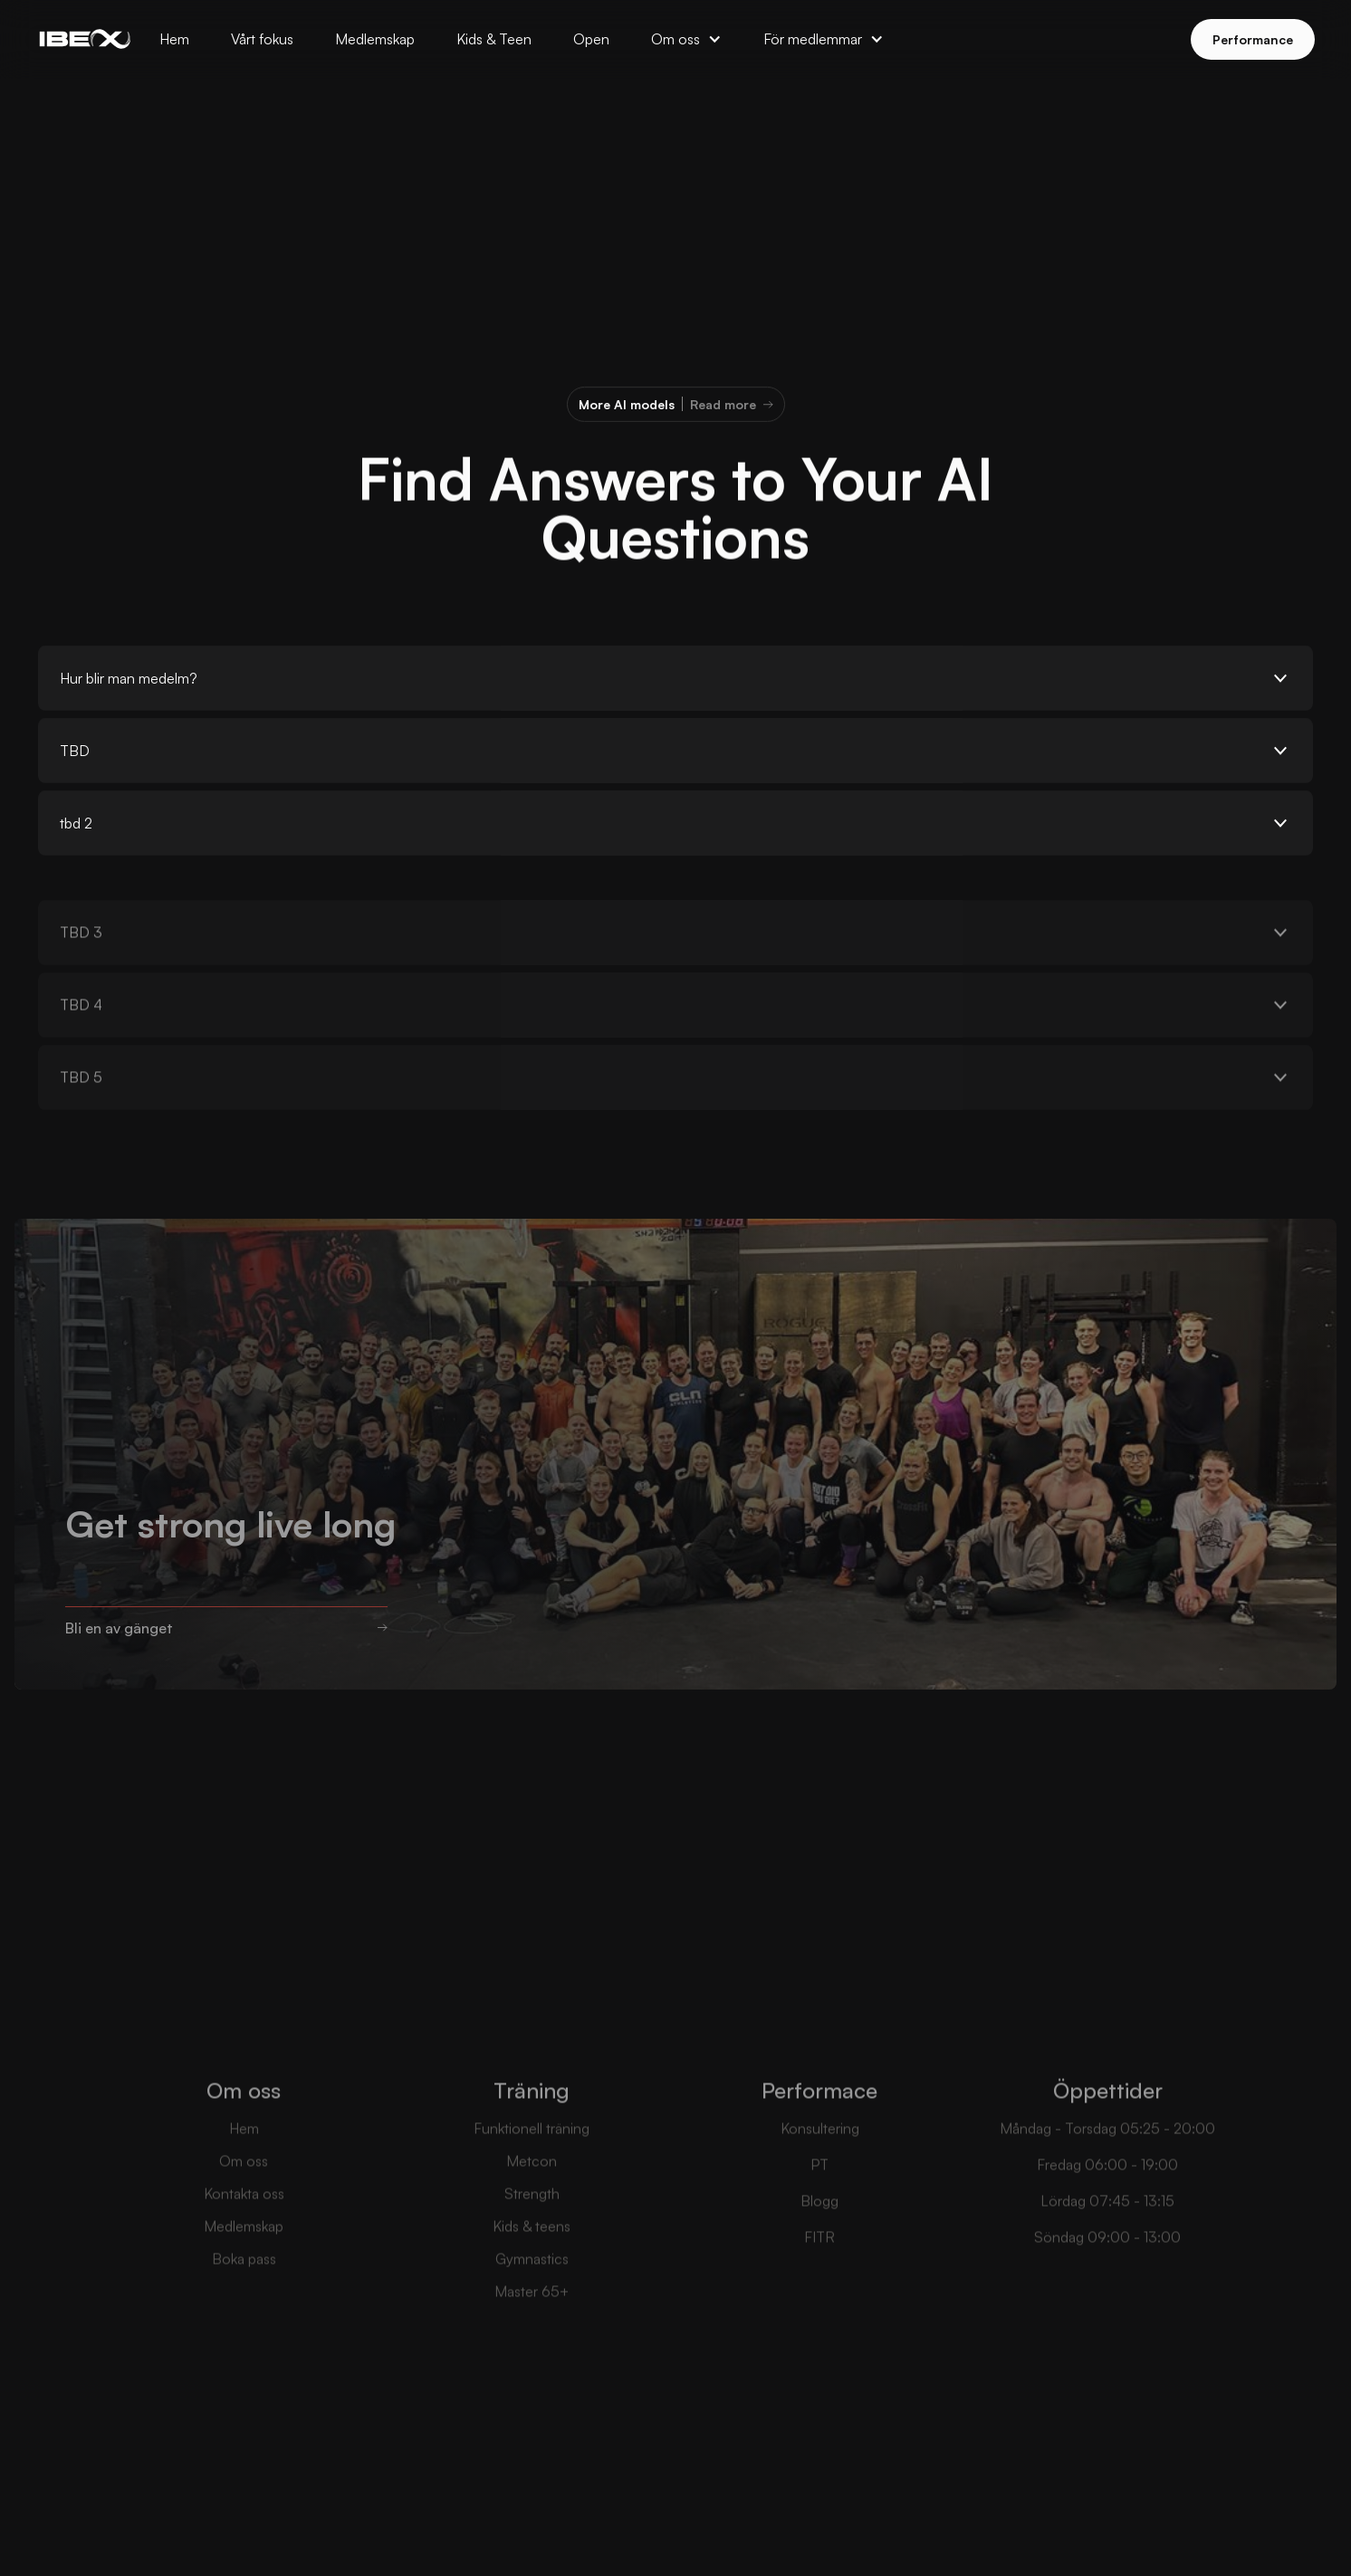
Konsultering (820, 2156)
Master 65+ (531, 2319)
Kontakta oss (244, 2221)
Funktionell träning (531, 2156)
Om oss (243, 2188)
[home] (85, 39)
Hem (244, 2156)
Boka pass (244, 2286)
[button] (686, 39)
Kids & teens (531, 2254)
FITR (819, 2264)
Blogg (819, 2228)
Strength (532, 2221)
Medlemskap (243, 2254)
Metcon (531, 2188)
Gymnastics (532, 2286)
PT (819, 2192)
